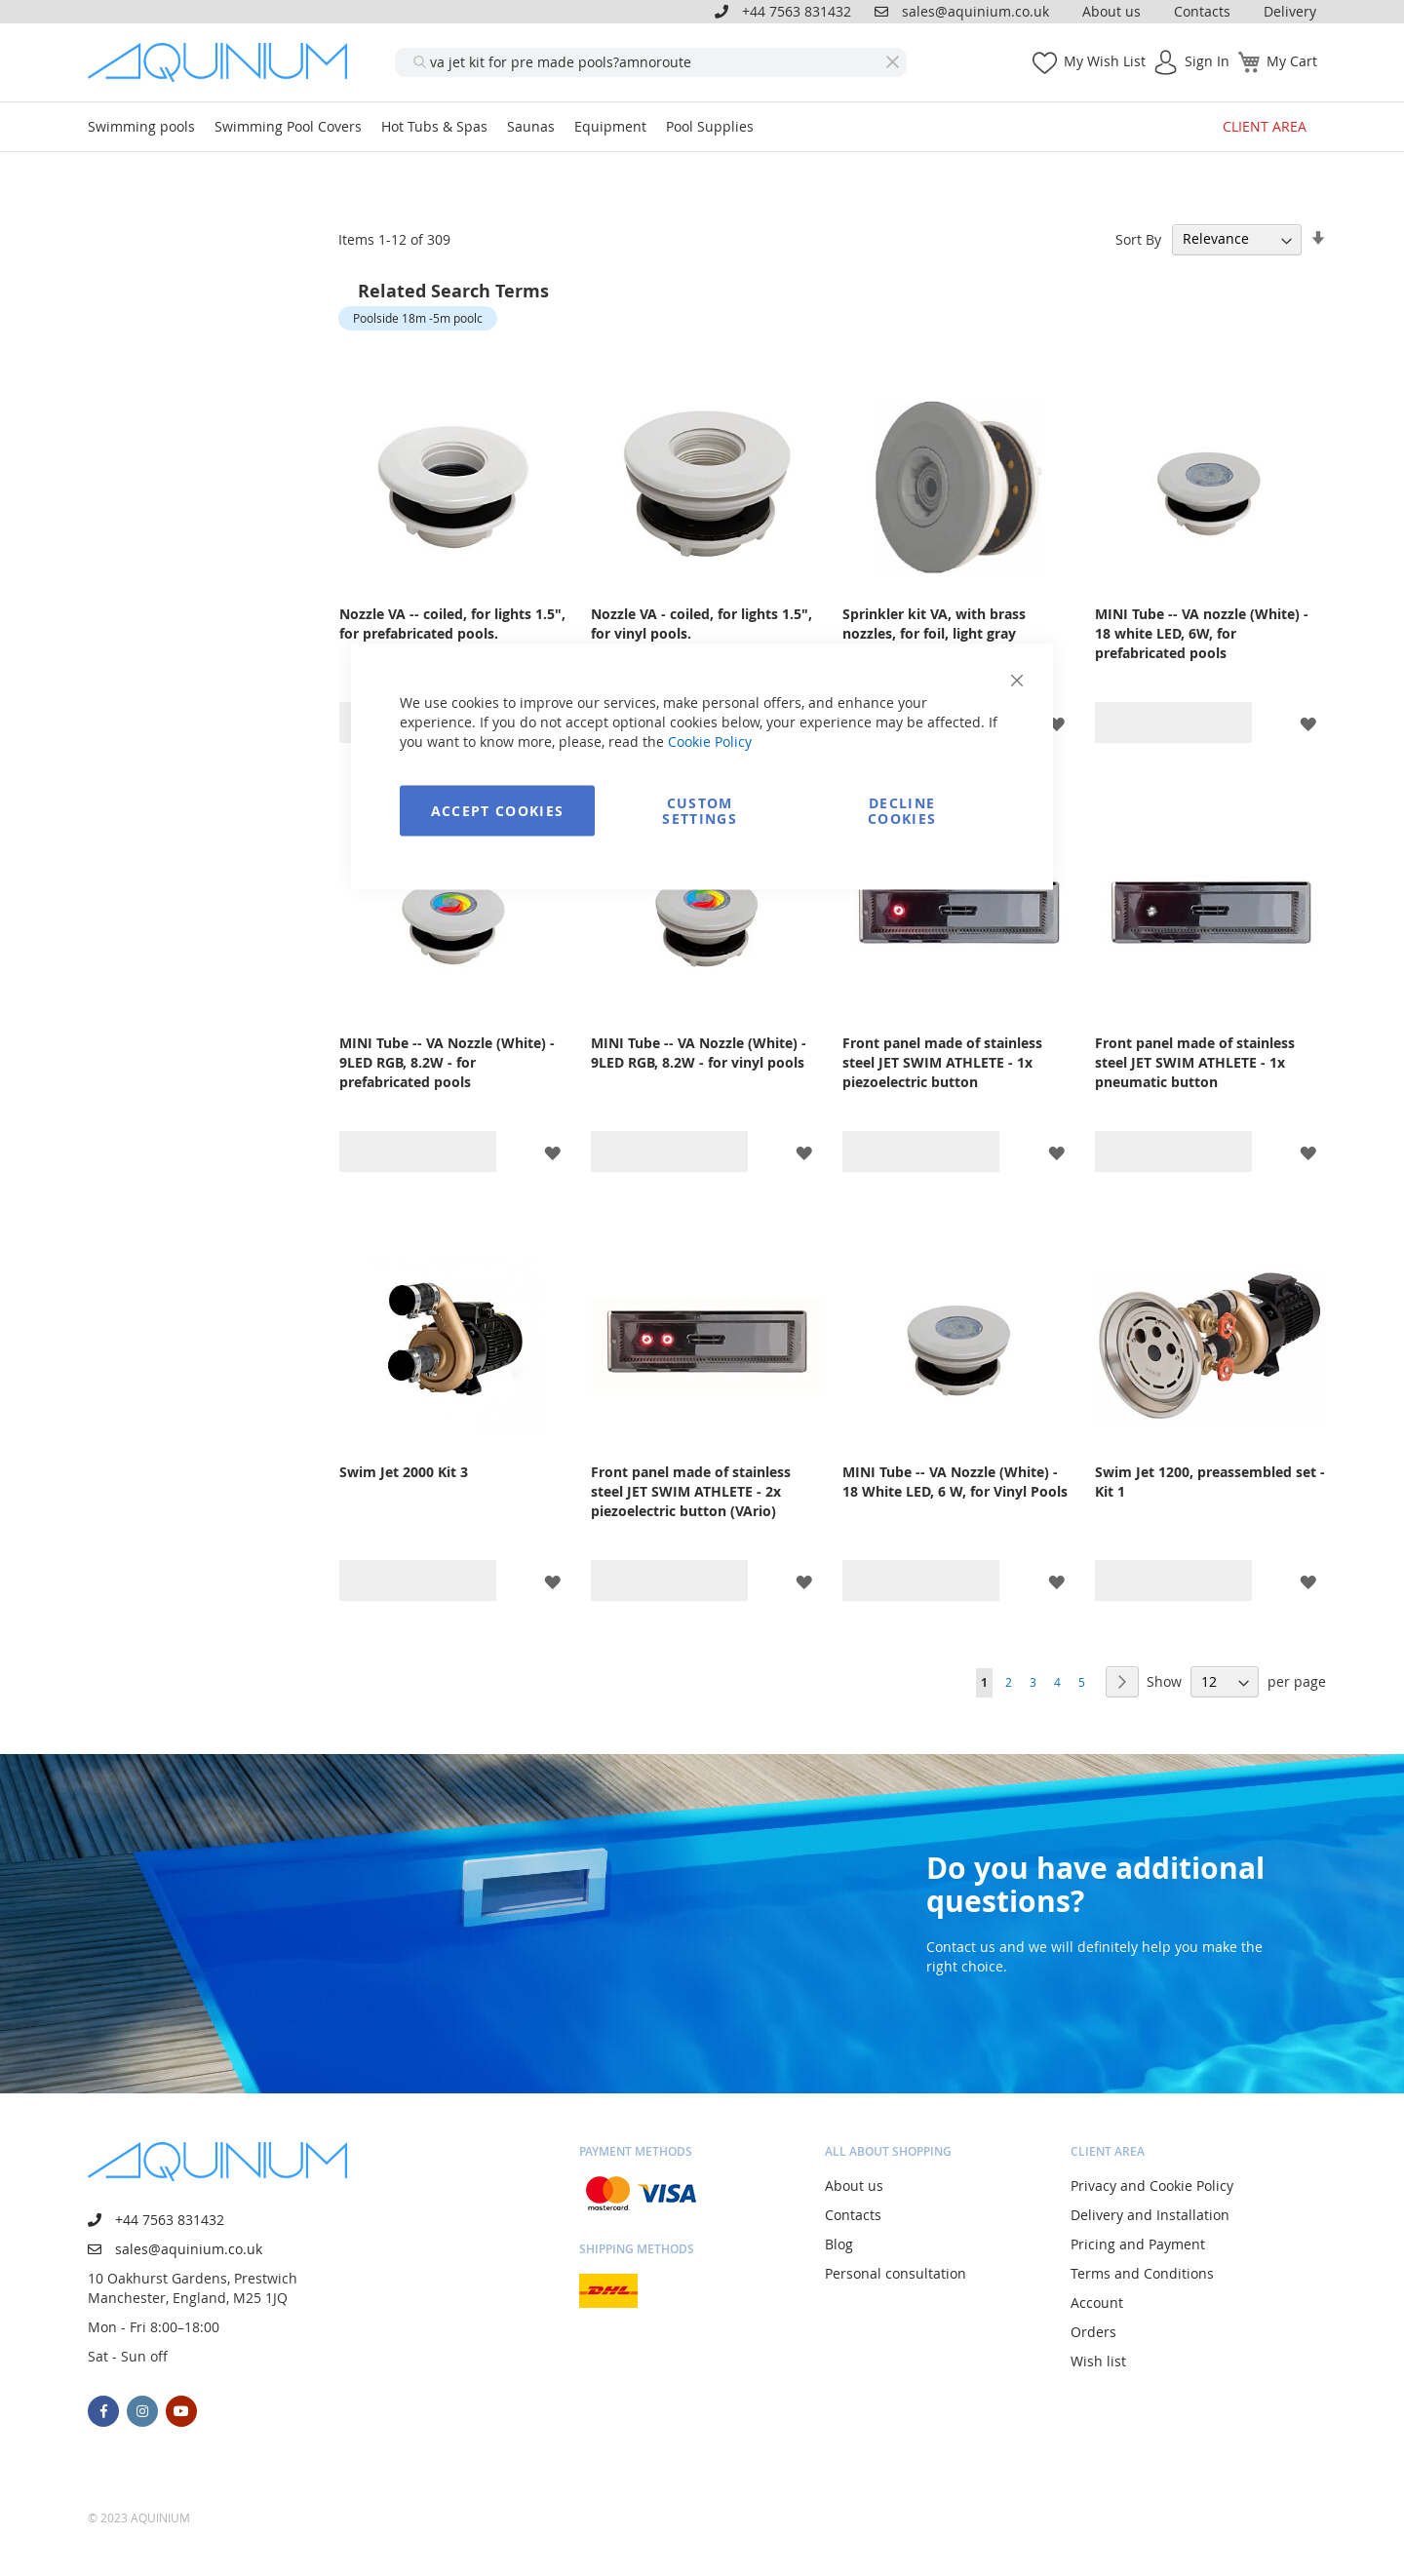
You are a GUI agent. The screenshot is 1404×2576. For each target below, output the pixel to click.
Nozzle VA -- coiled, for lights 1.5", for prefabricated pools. (452, 624)
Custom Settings (699, 811)
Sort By (1138, 238)
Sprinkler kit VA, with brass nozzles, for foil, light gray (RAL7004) (934, 633)
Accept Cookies (498, 810)
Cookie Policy (710, 741)
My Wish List (1105, 61)
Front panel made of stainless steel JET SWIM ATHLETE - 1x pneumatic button (1195, 1062)
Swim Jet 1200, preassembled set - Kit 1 (1210, 1482)
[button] (1056, 723)
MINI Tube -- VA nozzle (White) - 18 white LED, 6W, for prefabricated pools (1201, 633)
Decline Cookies (902, 811)
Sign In (1207, 61)
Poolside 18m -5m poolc (418, 318)
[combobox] (651, 62)
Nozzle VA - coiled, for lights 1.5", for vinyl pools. (701, 624)
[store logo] (224, 62)
